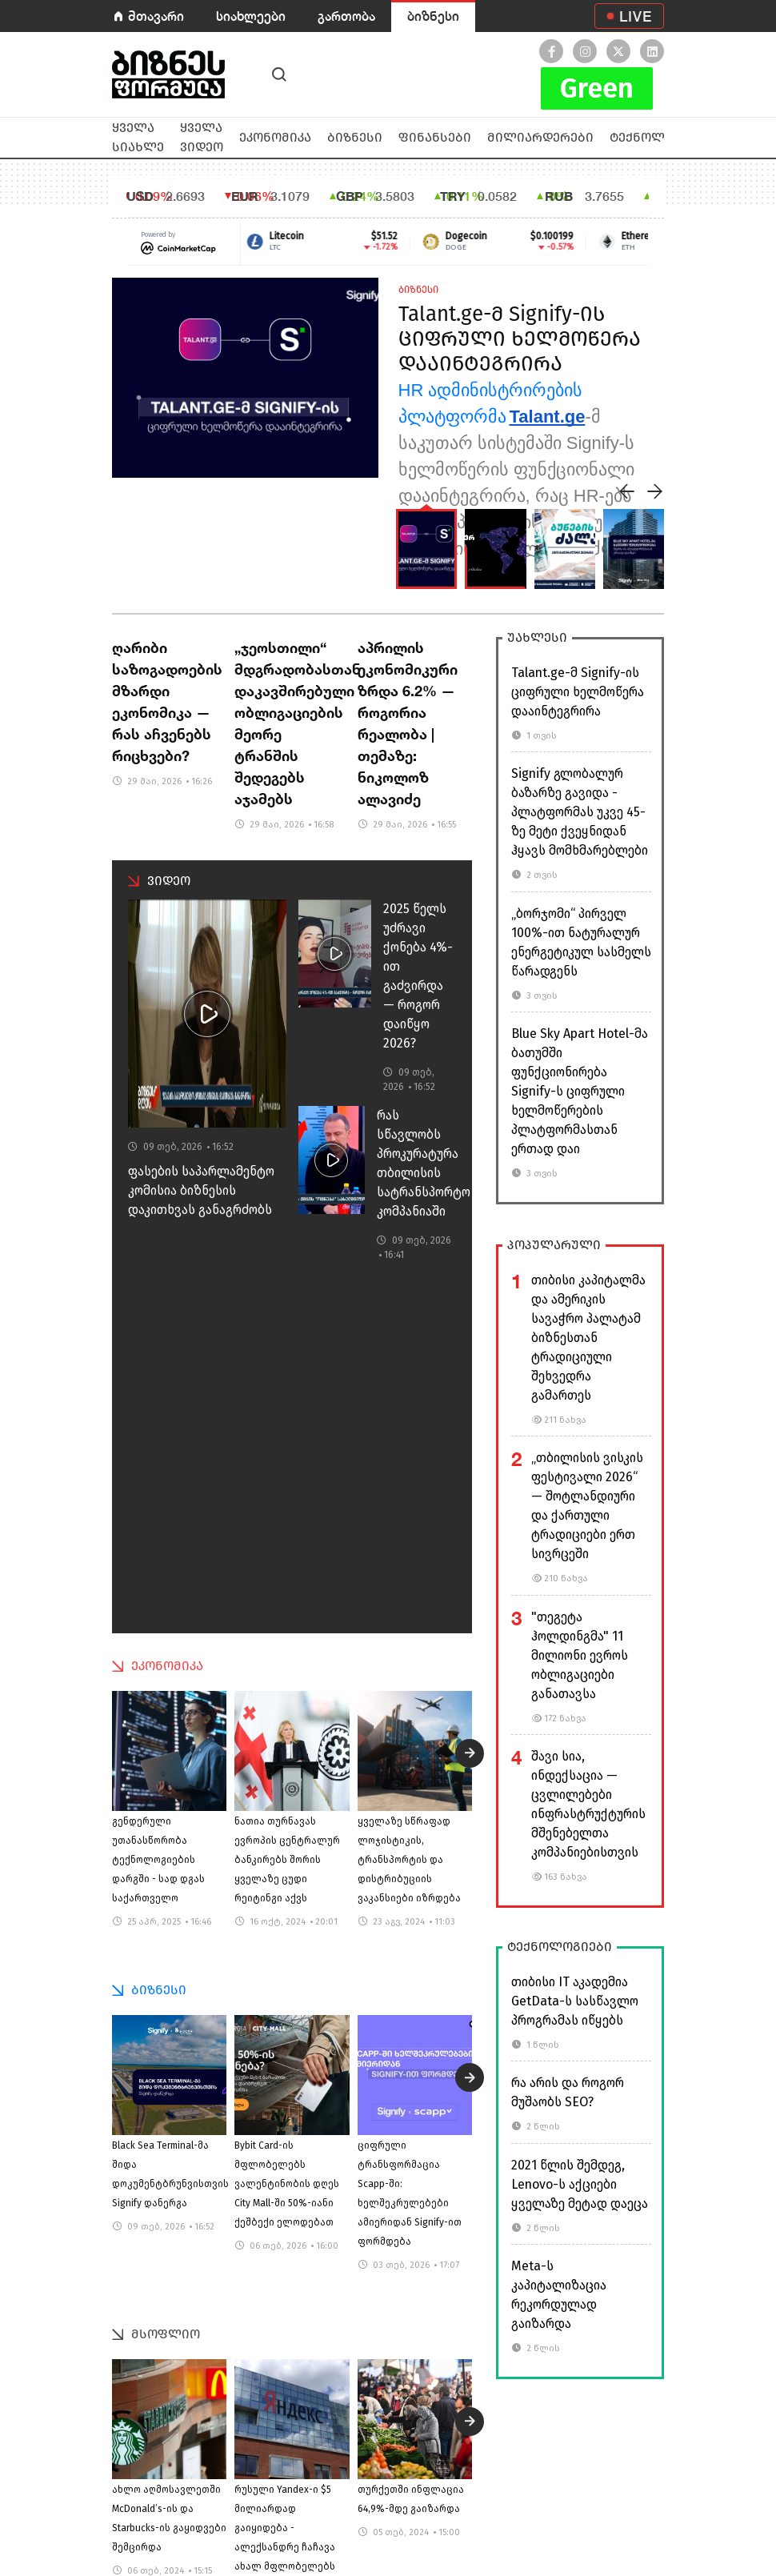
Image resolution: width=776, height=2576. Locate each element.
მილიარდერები (540, 137)
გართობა (346, 15)
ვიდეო (168, 880)
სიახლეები (251, 15)
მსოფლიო (165, 2334)
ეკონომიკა (275, 137)
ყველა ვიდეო (201, 137)
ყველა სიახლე (138, 137)
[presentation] (627, 491)
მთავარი (156, 15)
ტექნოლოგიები (662, 137)
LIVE (635, 16)
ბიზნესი (433, 15)
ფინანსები (434, 137)
